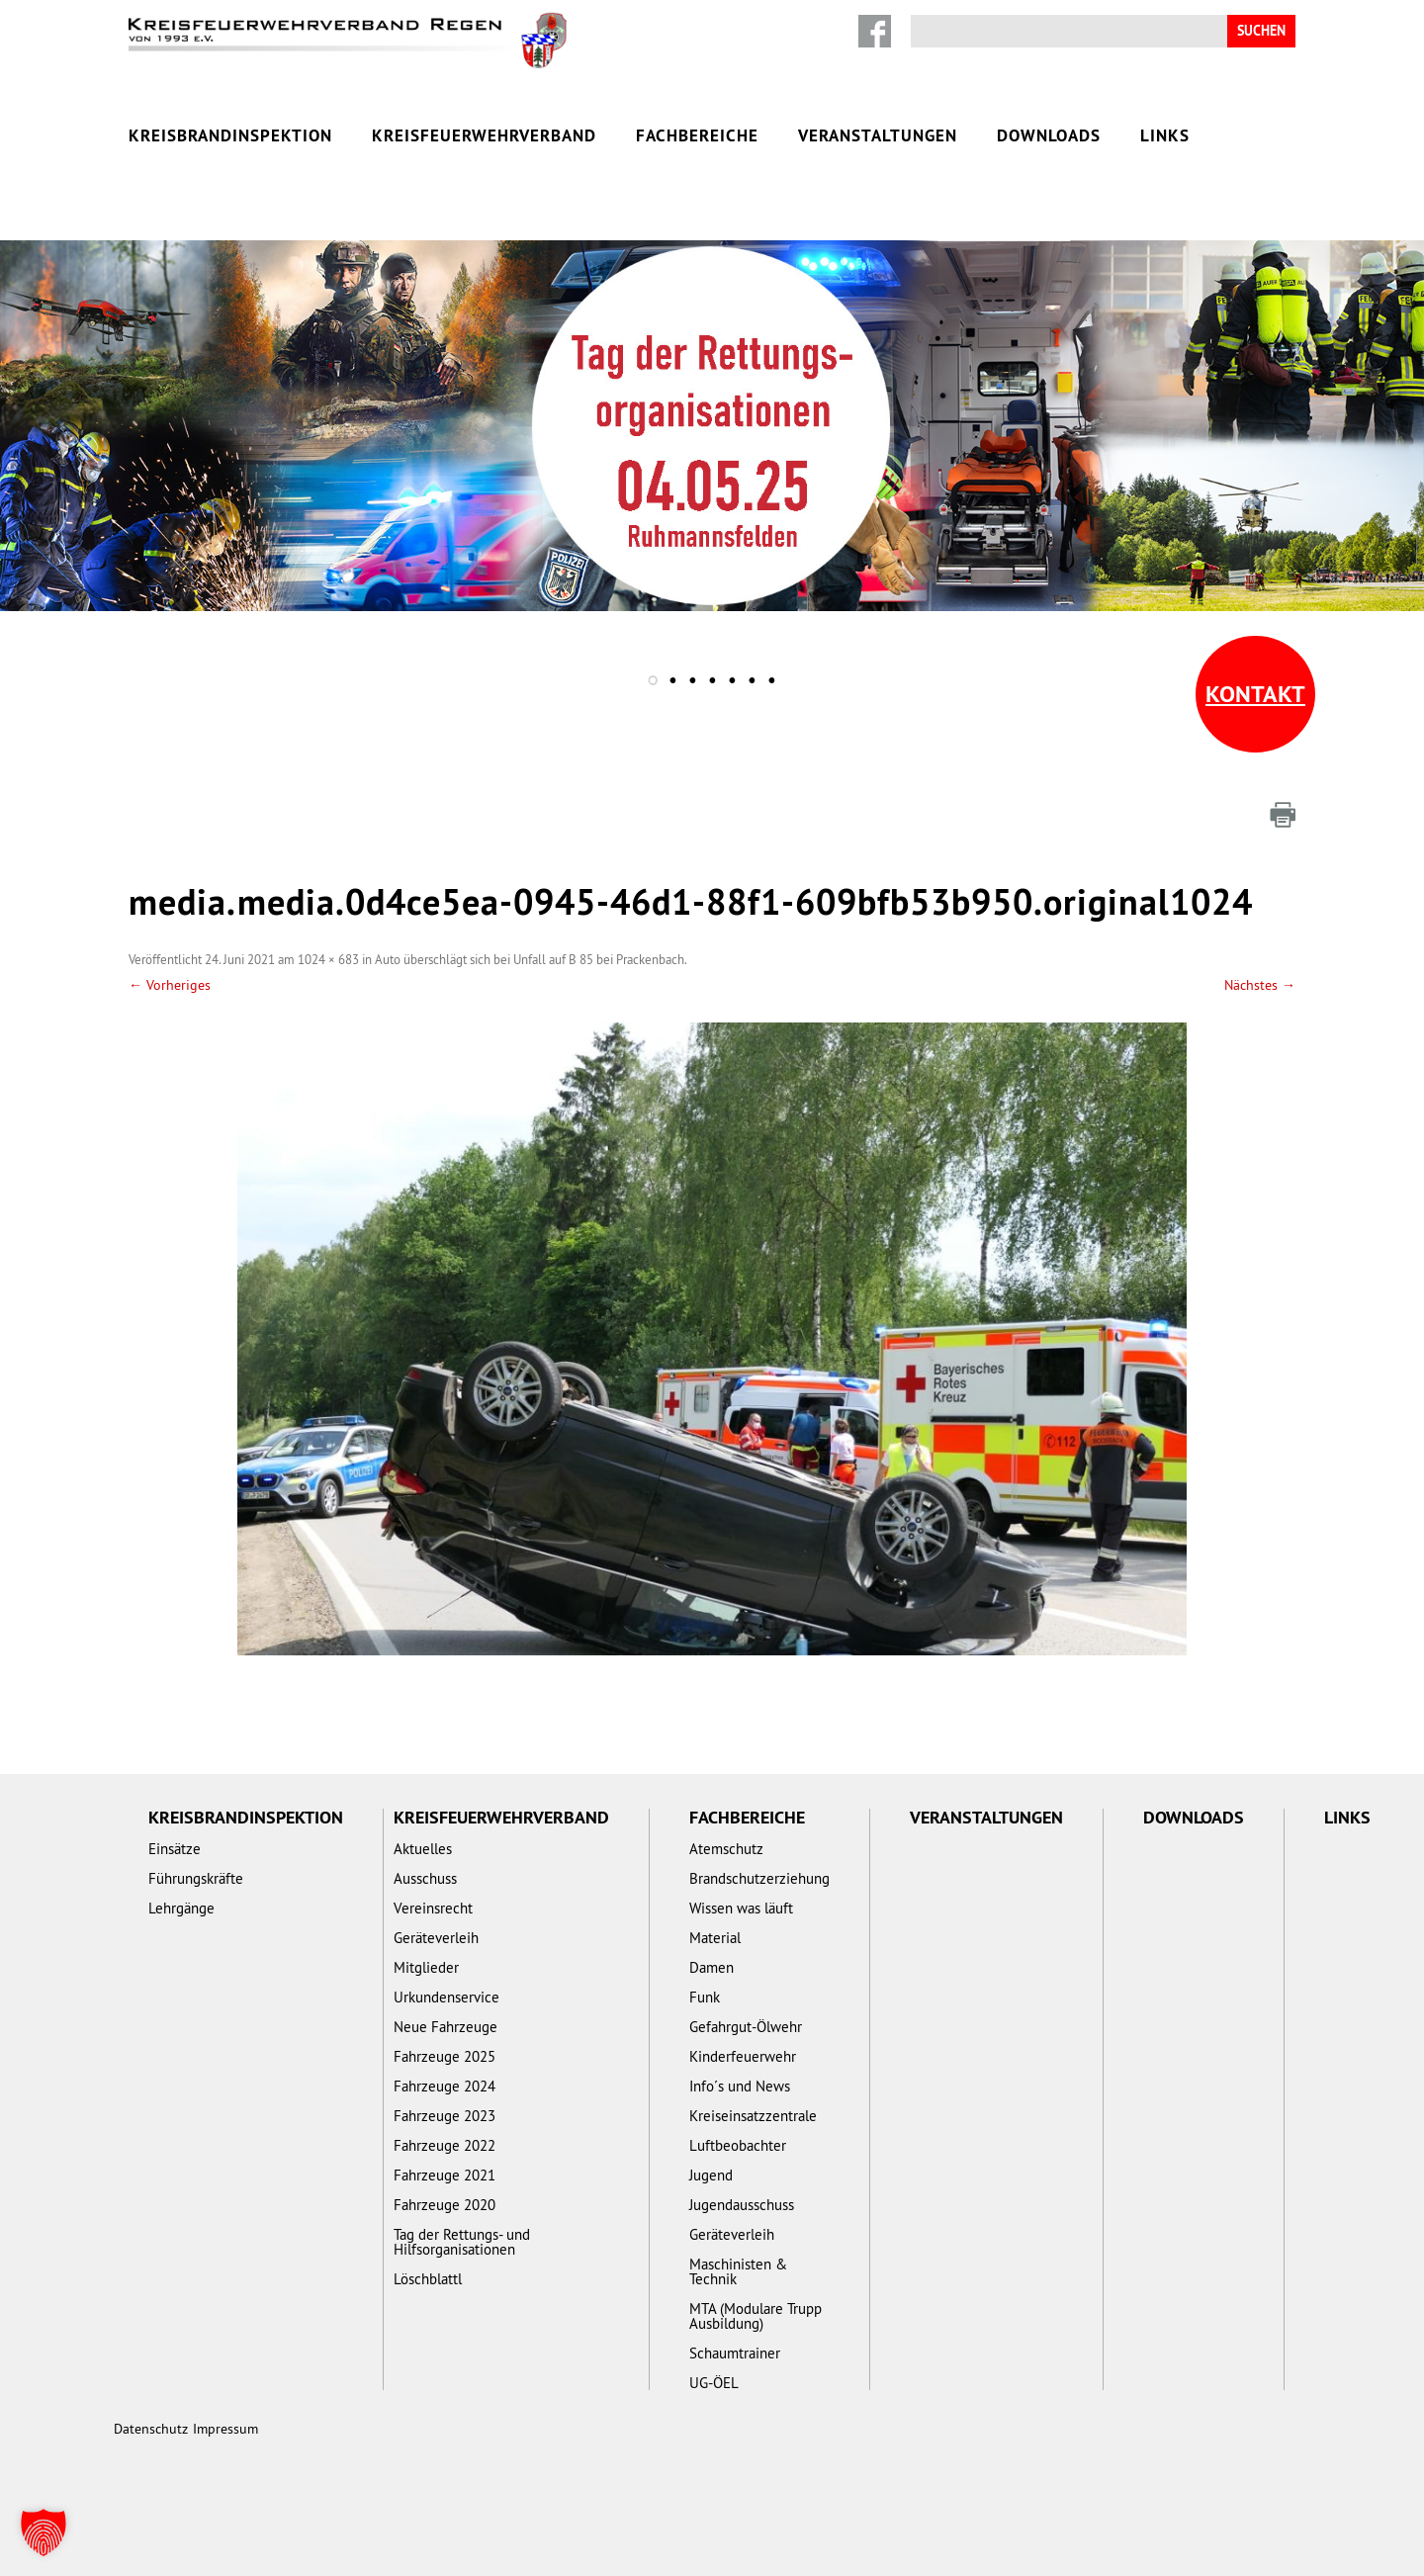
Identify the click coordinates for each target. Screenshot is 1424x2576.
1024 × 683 (328, 959)
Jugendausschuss (741, 2204)
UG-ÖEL (714, 2382)
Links (1165, 135)
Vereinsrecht (433, 1908)
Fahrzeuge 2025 (444, 2056)
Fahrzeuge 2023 (444, 2115)
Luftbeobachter (737, 2145)
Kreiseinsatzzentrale (753, 2115)
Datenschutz (151, 2429)
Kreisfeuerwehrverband (484, 135)
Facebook (874, 31)
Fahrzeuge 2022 (444, 2145)
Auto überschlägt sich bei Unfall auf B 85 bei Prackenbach (529, 959)
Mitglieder (426, 1967)
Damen (711, 1967)
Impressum (225, 2429)
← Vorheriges (170, 985)
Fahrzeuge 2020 (444, 2204)
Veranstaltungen (877, 135)
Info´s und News (739, 2086)
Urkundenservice (446, 1997)
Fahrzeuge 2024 (444, 2086)
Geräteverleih (436, 1937)
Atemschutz (726, 1848)
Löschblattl (428, 2278)
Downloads (1049, 135)
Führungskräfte (195, 1878)
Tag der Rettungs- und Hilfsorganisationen (462, 2242)
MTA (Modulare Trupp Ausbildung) (755, 2316)
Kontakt (1255, 693)
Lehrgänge (181, 1908)
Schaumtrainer (734, 2353)
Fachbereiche (697, 135)
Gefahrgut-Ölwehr (745, 2026)
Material (715, 1937)
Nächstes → (1259, 985)
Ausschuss (425, 1878)
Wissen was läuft (741, 1908)
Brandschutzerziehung (759, 1878)
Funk (704, 1997)
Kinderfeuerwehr (742, 2056)
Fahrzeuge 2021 (444, 2175)
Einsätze (174, 1848)
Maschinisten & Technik (738, 2271)
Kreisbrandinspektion (230, 135)
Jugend (711, 2175)
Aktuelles (423, 1848)
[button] (43, 2532)
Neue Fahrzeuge (445, 2026)
